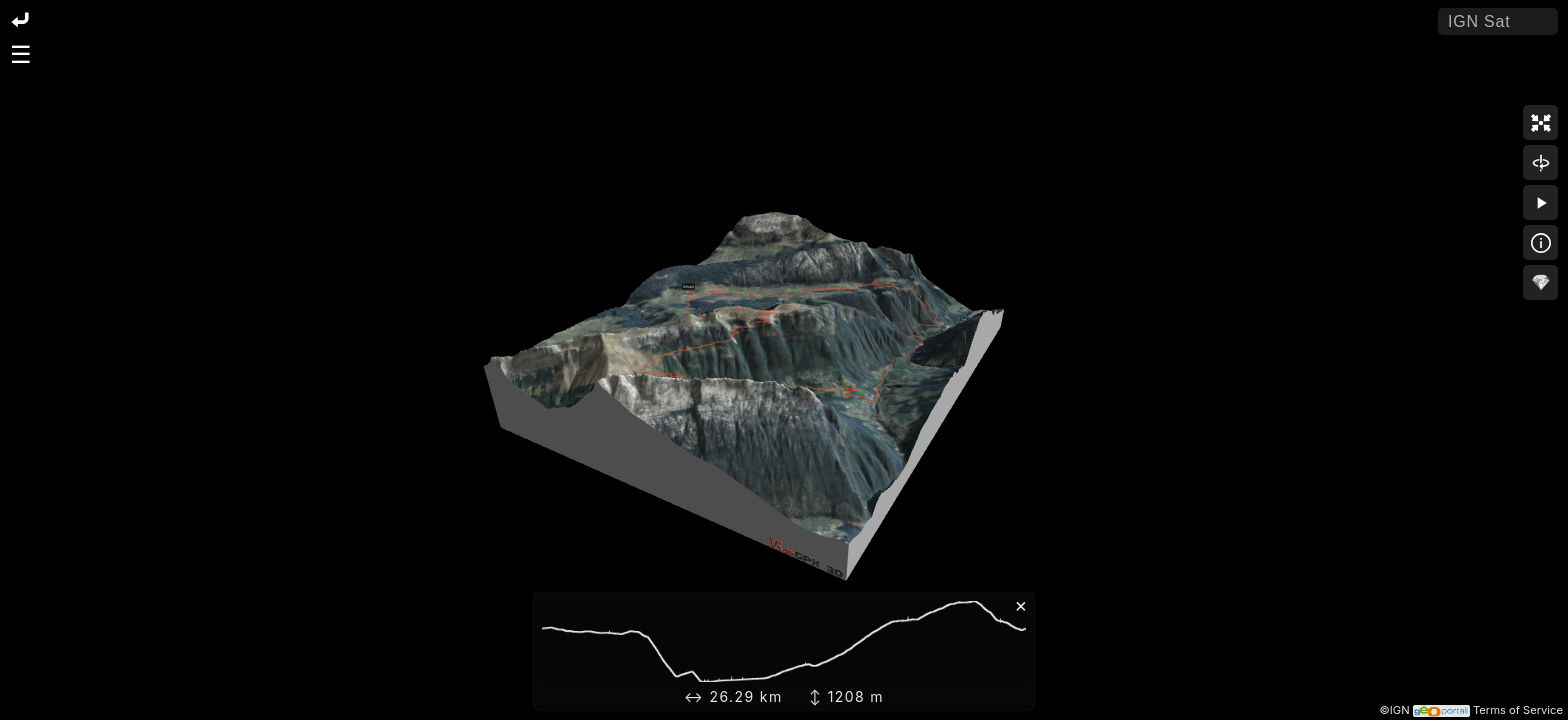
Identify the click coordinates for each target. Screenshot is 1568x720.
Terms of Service (1518, 710)
